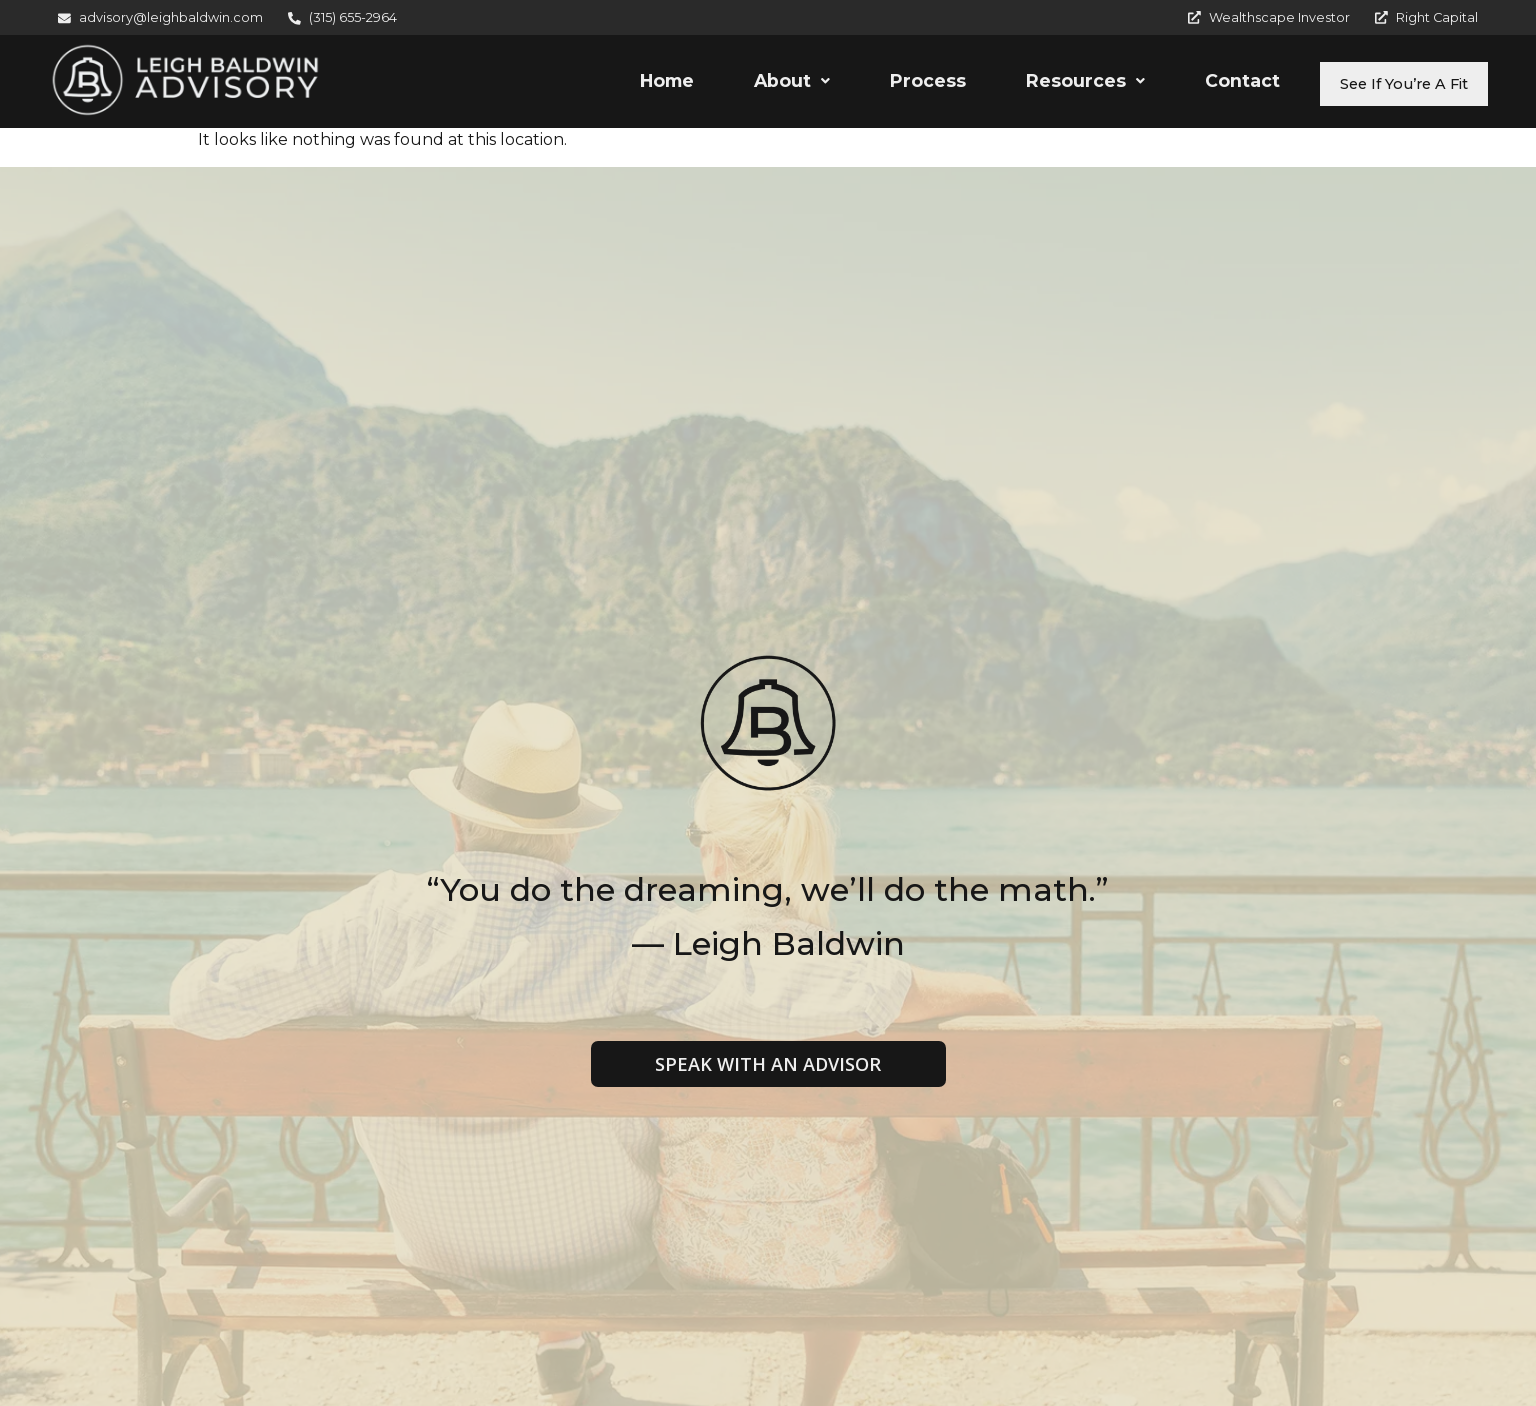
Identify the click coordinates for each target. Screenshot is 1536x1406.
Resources (1047, 83)
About (754, 83)
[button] (754, 84)
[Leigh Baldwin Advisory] (185, 80)
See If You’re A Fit (1385, 83)
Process (890, 83)
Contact (1204, 83)
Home (629, 83)
